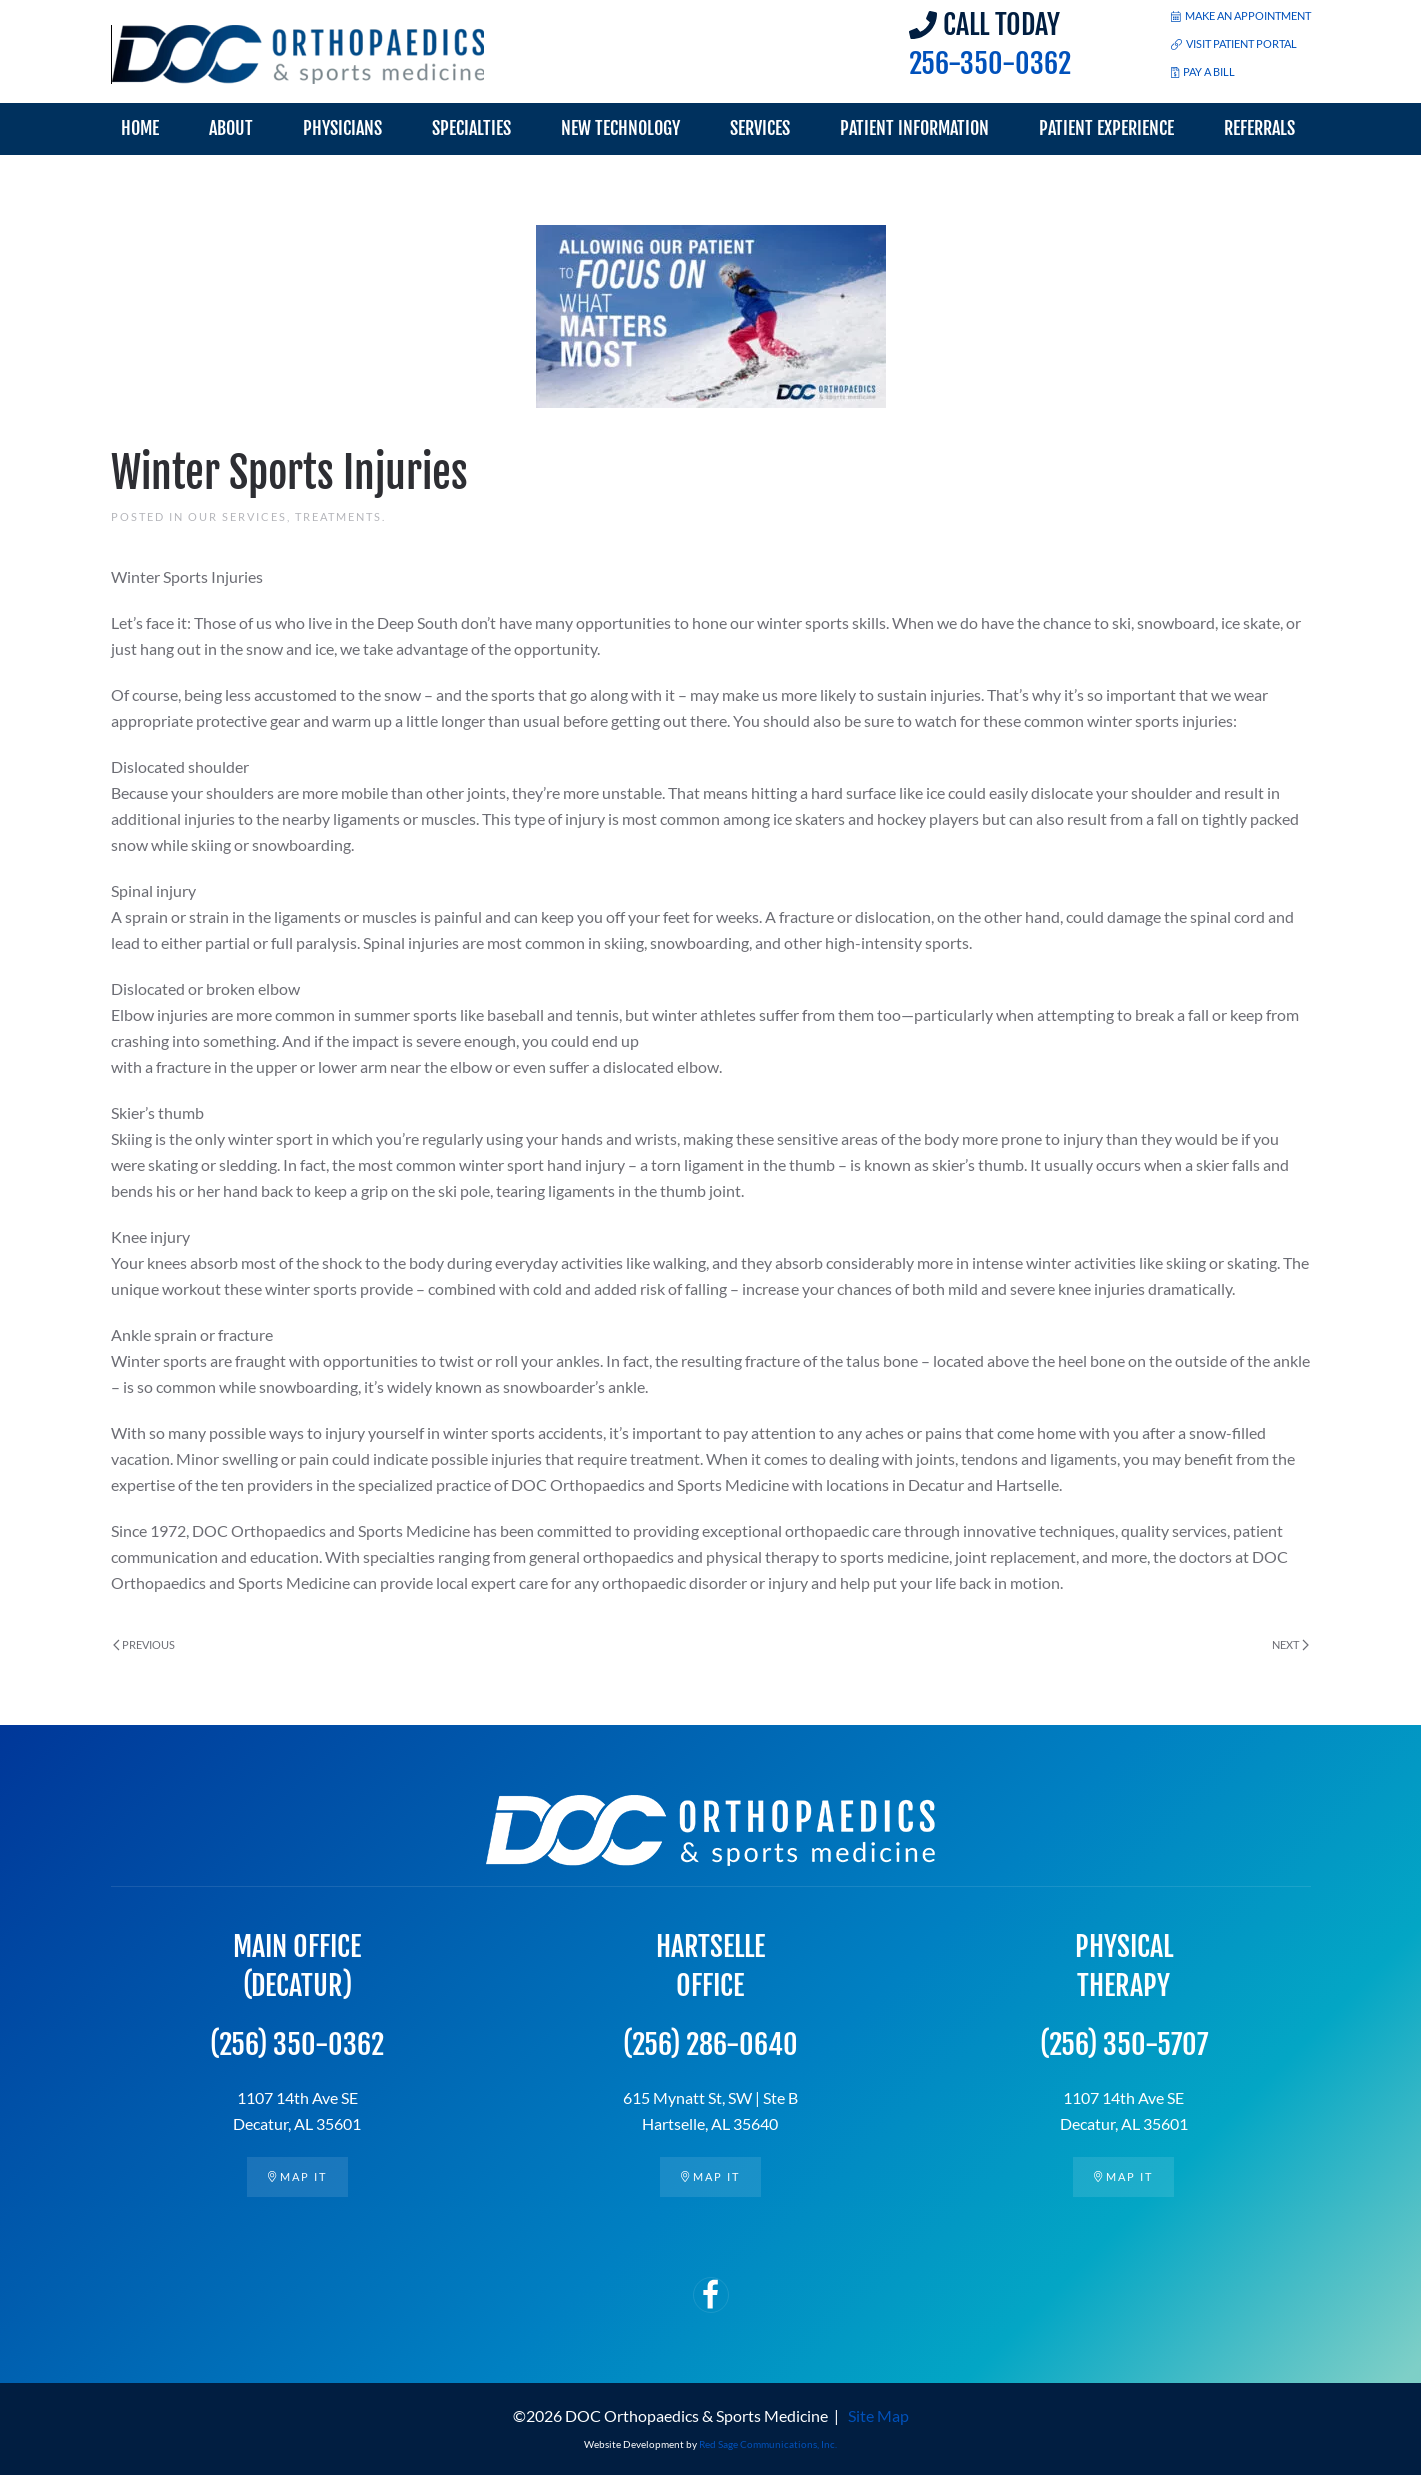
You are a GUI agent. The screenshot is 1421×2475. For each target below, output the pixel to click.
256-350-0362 (990, 63)
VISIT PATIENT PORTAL (1234, 43)
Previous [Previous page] (144, 1644)
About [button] (231, 128)
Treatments (338, 516)
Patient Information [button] (914, 128)
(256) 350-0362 (297, 2045)
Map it (297, 2176)
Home (140, 128)
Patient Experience (1106, 128)
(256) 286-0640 (710, 2045)
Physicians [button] (342, 128)
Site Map (878, 2415)
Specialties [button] (471, 128)
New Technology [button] (620, 128)
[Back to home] (298, 54)
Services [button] (760, 128)
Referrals (1259, 128)
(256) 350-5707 (1124, 2045)
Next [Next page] (1290, 1644)
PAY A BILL (1203, 71)
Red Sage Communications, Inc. (768, 2444)
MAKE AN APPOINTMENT (1241, 15)
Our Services (237, 516)
